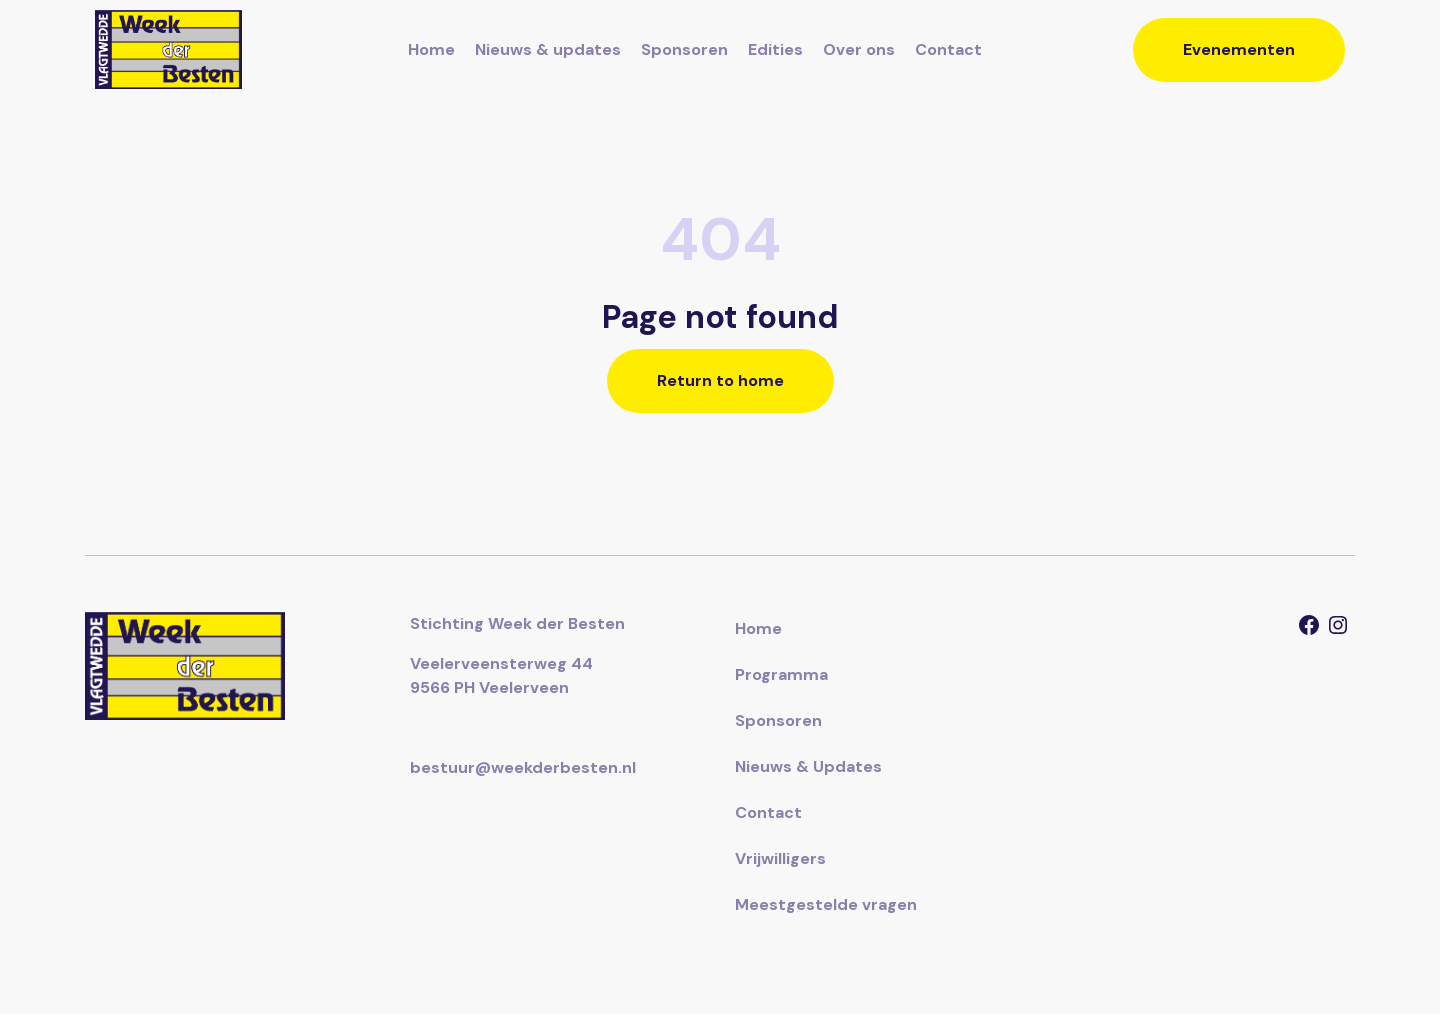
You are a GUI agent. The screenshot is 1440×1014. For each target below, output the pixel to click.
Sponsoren (684, 49)
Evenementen (1239, 49)
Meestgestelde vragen (826, 904)
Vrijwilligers (780, 858)
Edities (775, 49)
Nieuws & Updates (808, 766)
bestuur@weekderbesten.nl (523, 767)
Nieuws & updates (548, 49)
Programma (781, 674)
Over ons (859, 49)
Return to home (720, 380)
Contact (948, 49)
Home (431, 49)
